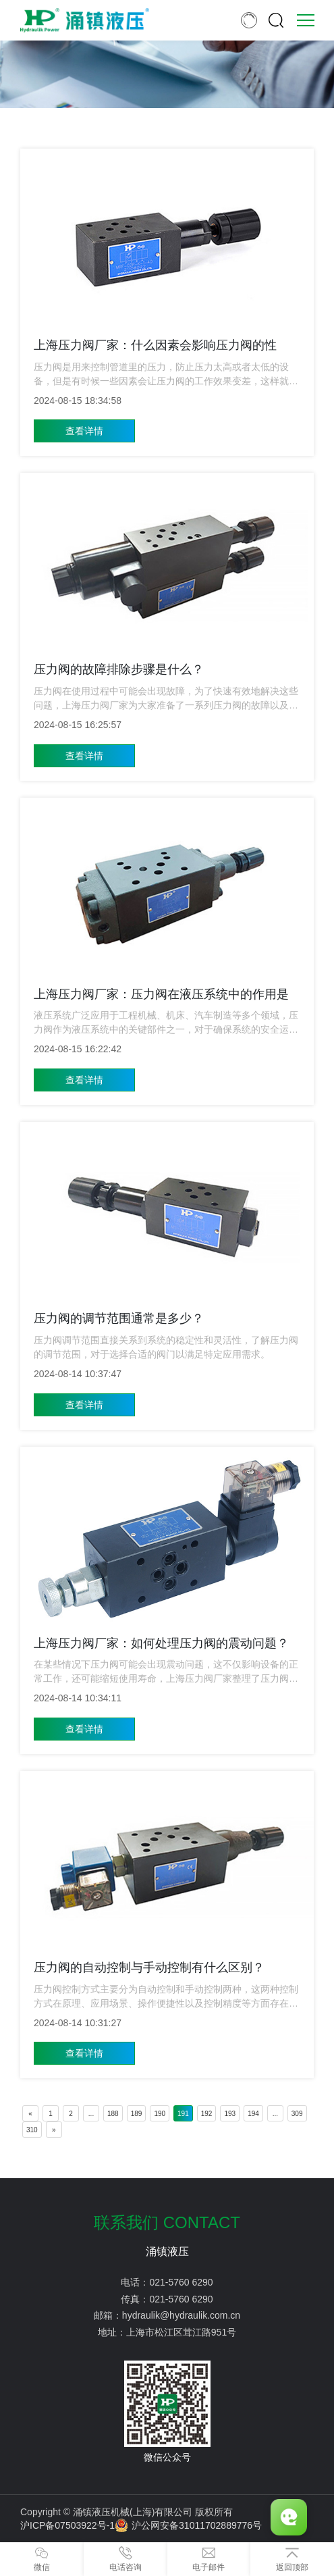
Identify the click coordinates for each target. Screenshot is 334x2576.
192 (207, 2113)
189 (136, 2113)
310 (32, 2130)
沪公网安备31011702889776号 (188, 2525)
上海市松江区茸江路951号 (181, 2332)
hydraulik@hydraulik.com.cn (181, 2315)
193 (229, 2113)
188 (113, 2113)
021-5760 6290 (181, 2282)
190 (159, 2113)
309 (297, 2113)
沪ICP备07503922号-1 (67, 2525)
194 (253, 2113)
